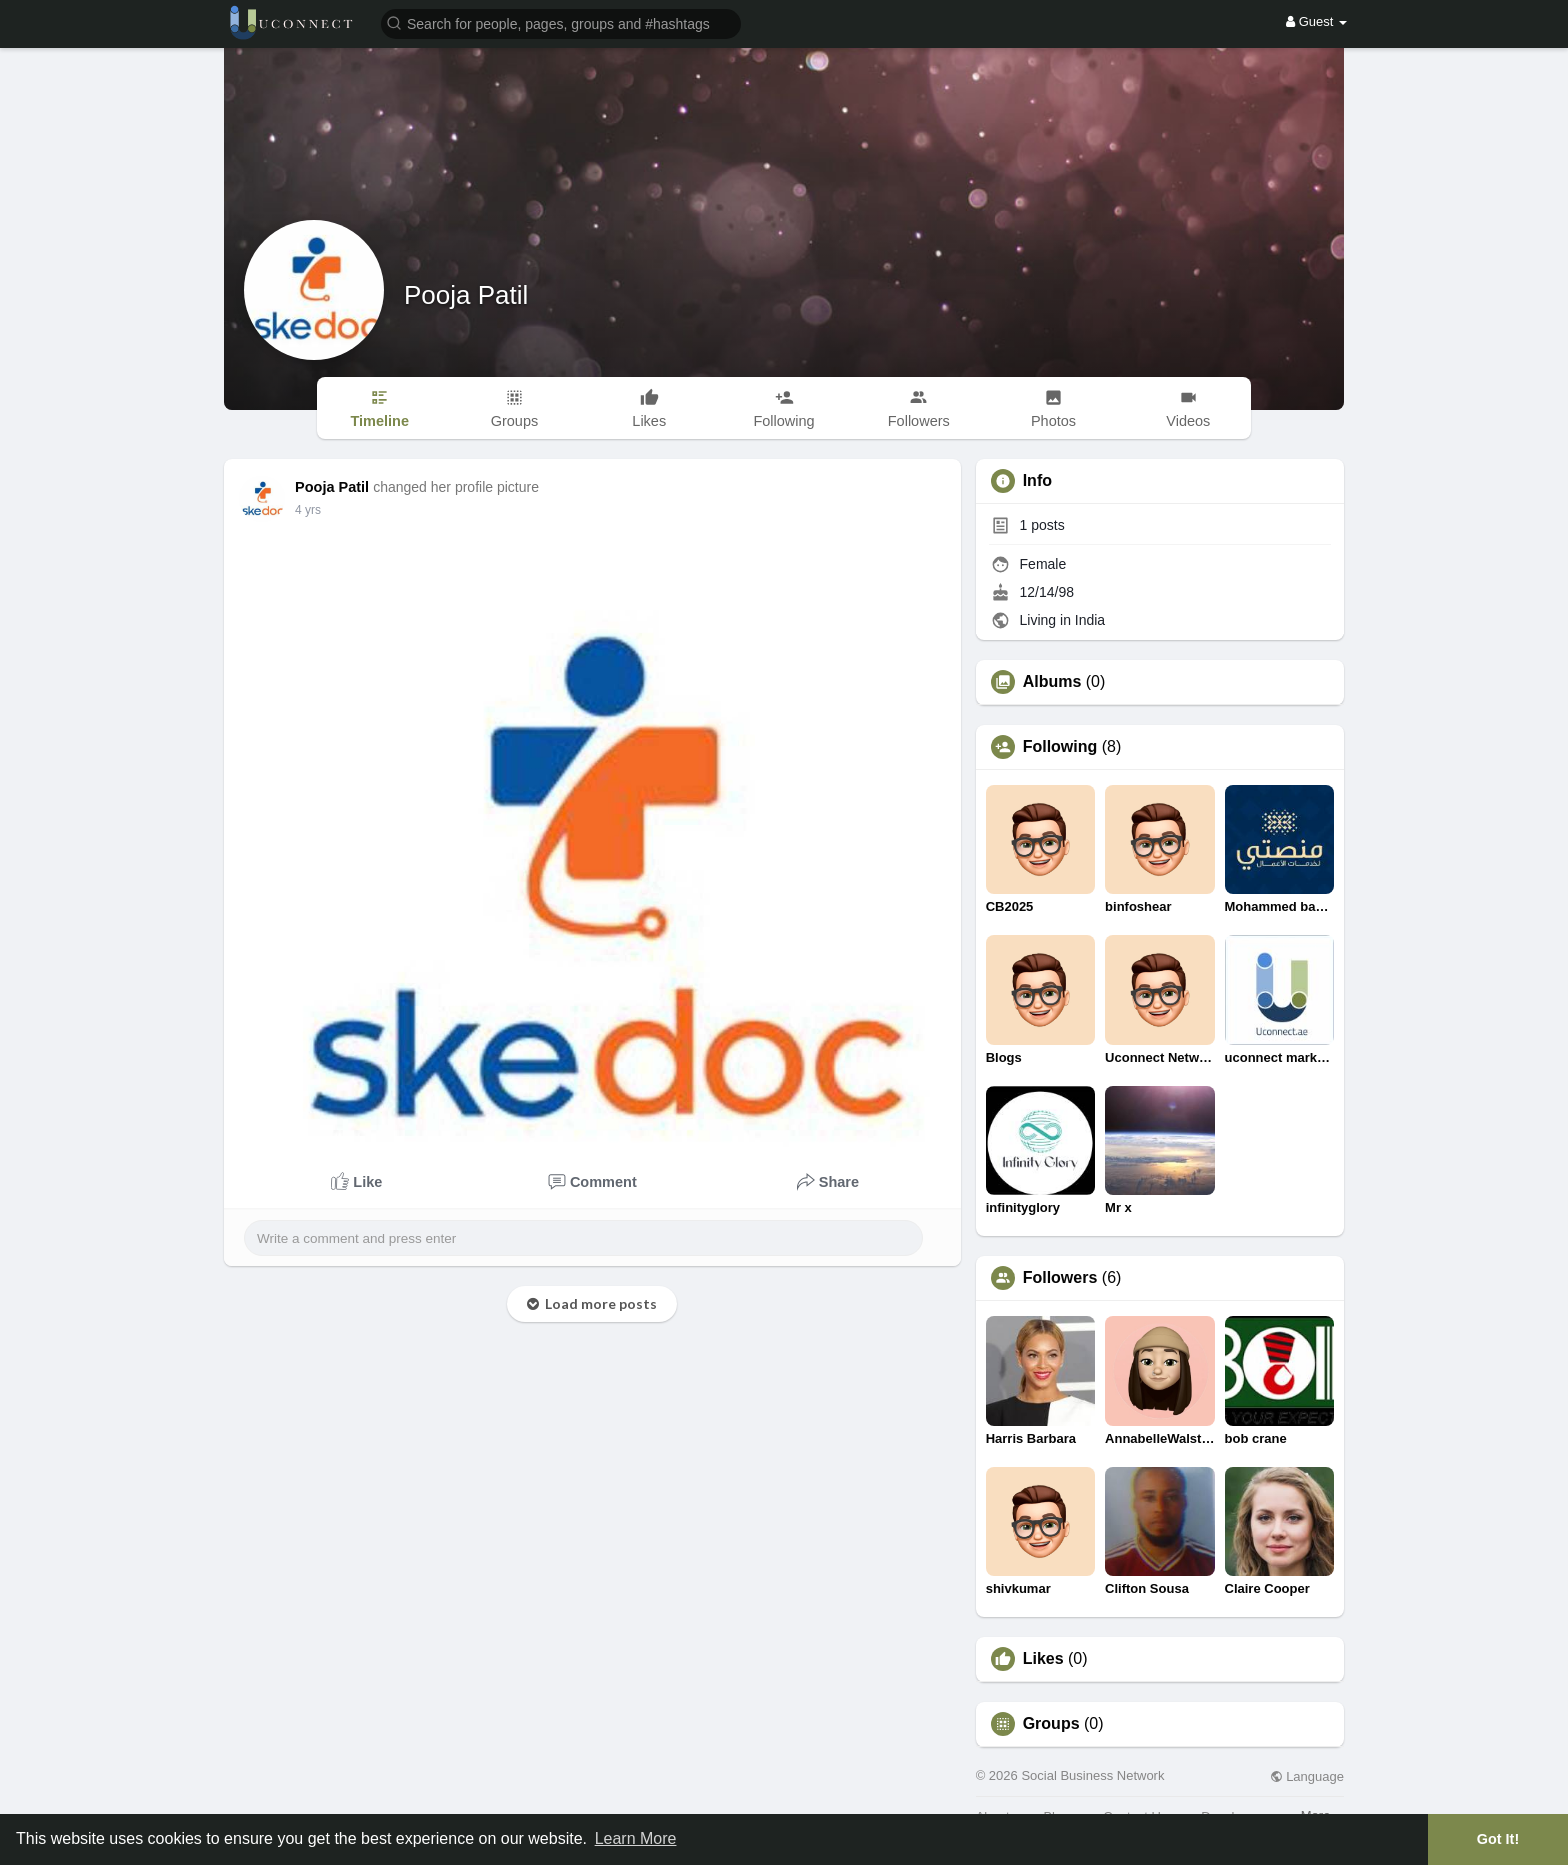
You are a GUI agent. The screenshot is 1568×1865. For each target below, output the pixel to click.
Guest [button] (1316, 21)
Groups (1051, 1724)
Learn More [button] (636, 1838)
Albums (1052, 682)
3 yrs (308, 510)
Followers (1060, 1278)
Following (1060, 747)
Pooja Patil (466, 295)
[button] (561, 22)
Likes (1043, 1659)
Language (1307, 1776)
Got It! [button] (1498, 1839)
